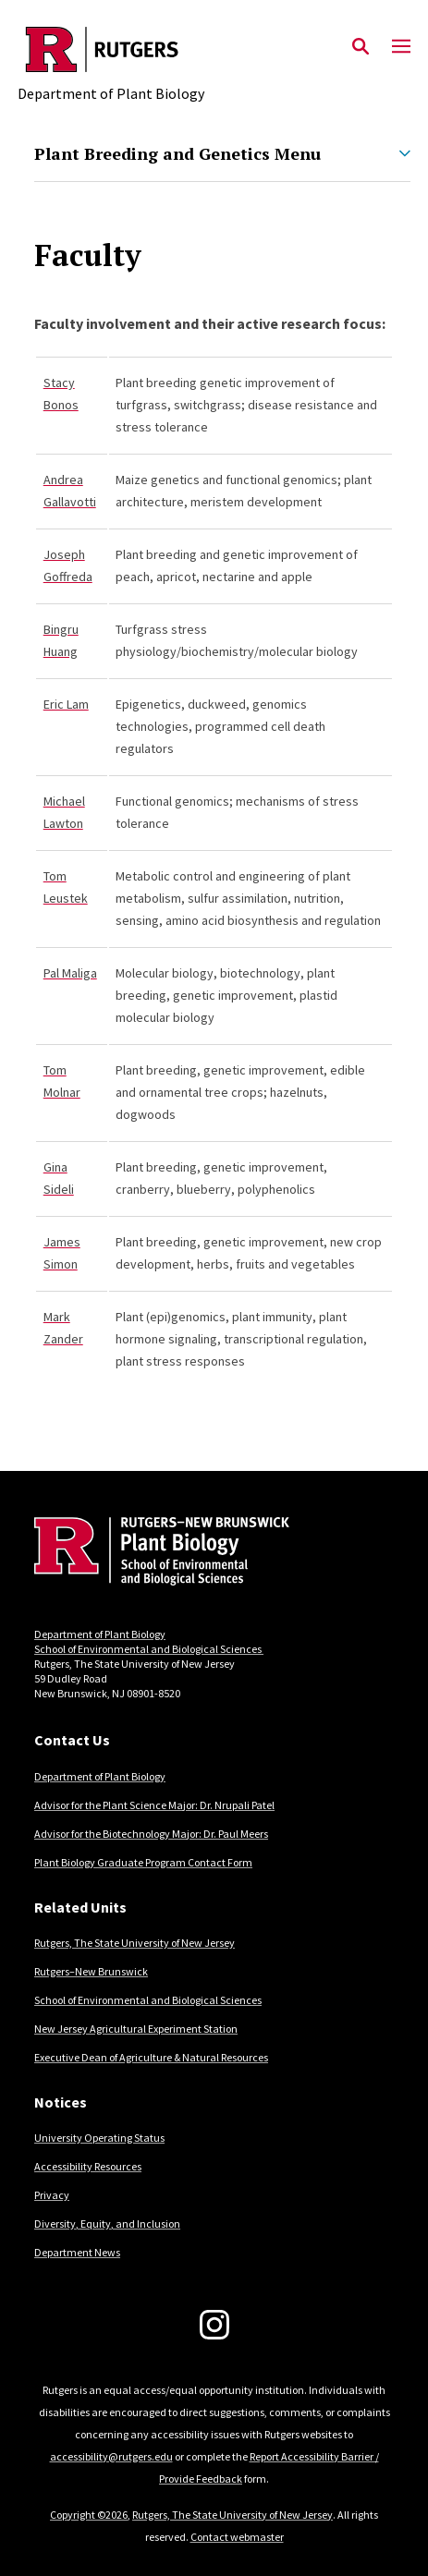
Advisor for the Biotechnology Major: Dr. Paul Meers (151, 1834)
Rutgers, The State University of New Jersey (134, 1943)
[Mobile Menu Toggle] (401, 47)
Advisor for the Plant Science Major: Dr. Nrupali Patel (154, 1805)
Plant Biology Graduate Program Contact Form (143, 1862)
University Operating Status (99, 2138)
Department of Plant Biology (99, 1634)
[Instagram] (214, 2324)
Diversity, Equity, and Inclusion (107, 2223)
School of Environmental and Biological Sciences (148, 1649)
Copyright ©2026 (89, 2514)
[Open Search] (360, 47)
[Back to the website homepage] (111, 49)
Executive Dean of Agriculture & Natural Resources (151, 2057)
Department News (77, 2252)
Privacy (51, 2195)
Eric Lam (66, 704)
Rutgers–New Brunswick (91, 1971)
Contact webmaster (237, 2537)
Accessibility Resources (87, 2166)
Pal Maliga (70, 973)
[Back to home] (159, 1553)
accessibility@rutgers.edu (111, 2456)
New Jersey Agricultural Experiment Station (136, 2028)
